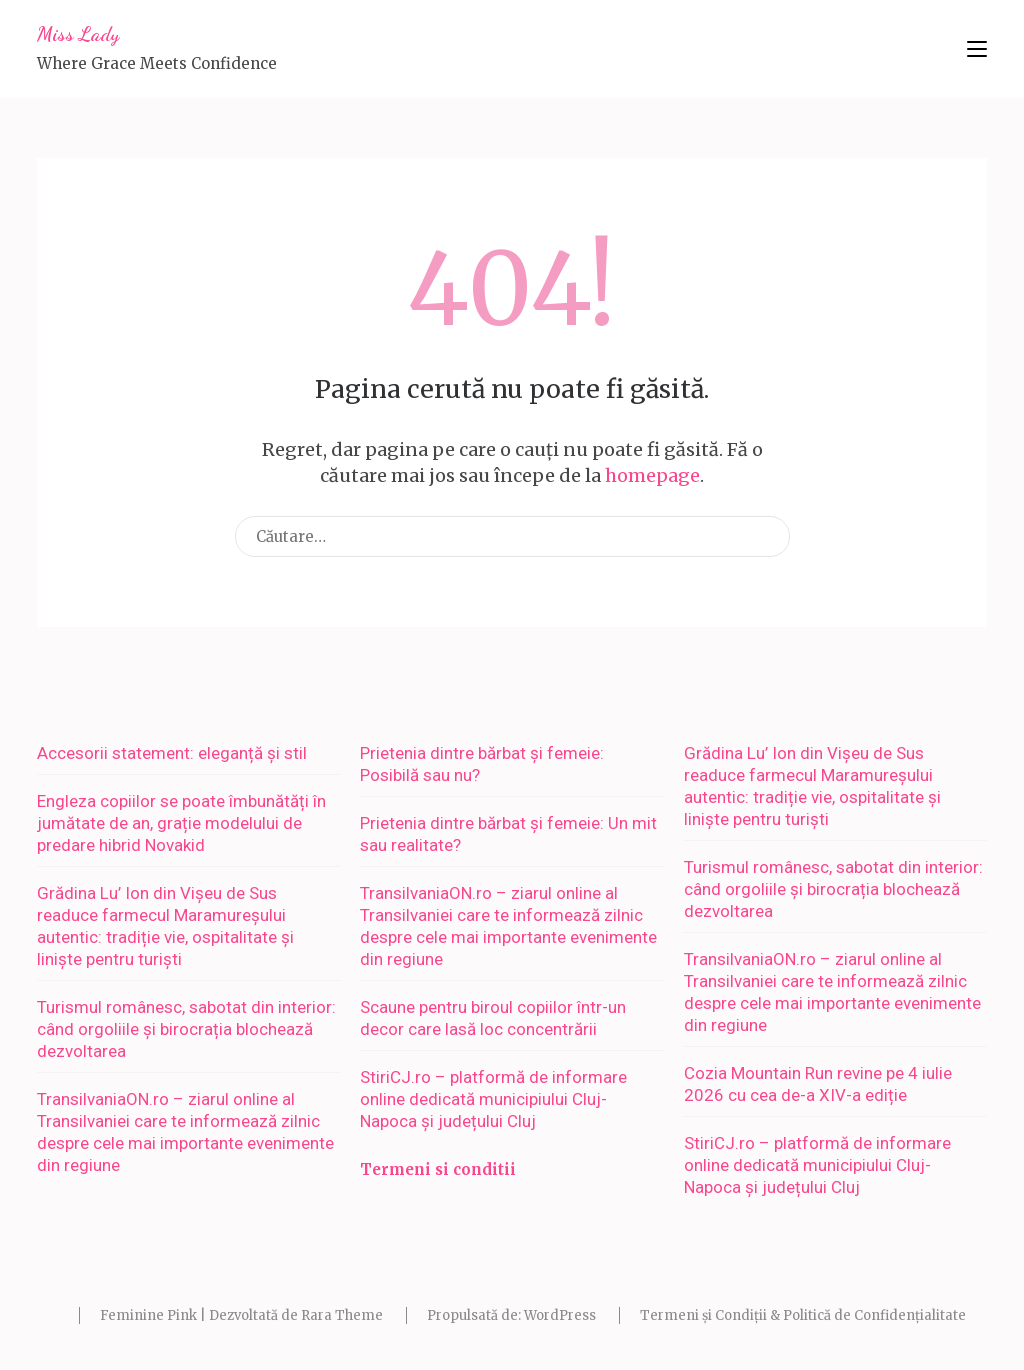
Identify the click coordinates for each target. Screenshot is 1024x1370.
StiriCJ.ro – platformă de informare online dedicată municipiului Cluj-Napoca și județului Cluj (493, 1099)
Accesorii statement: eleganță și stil (172, 753)
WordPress (560, 1315)
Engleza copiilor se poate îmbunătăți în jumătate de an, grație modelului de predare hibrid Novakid (181, 823)
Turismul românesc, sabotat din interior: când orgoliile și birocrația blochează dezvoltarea (186, 1029)
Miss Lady (78, 34)
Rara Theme (342, 1315)
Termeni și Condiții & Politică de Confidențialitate (803, 1315)
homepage (652, 475)
